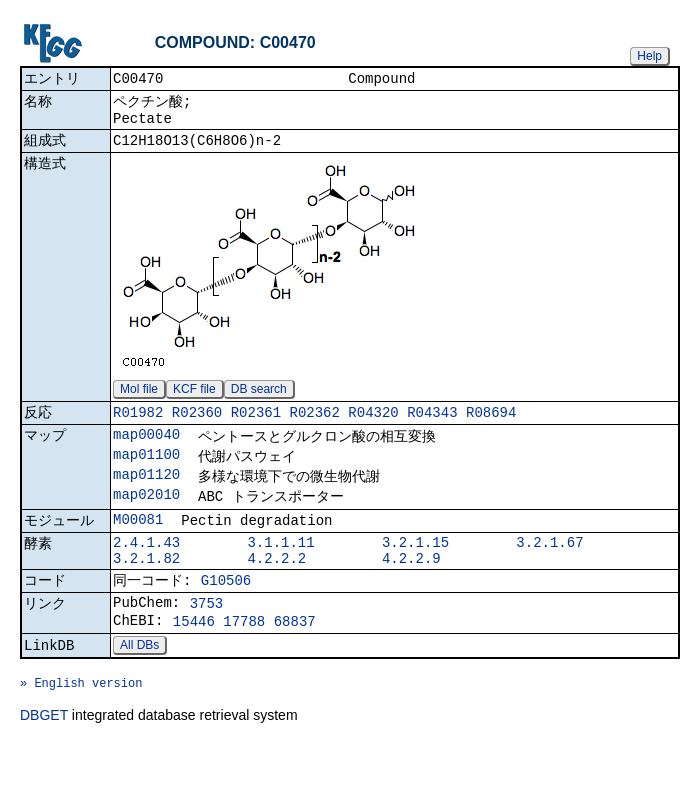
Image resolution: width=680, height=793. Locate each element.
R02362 (314, 425)
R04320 (373, 425)
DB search (259, 400)
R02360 (197, 425)
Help (649, 56)
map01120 (146, 493)
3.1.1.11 (280, 568)
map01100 (146, 471)
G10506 (226, 612)
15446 (194, 659)
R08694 (491, 425)
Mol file (139, 400)
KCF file (194, 400)
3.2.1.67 (549, 568)
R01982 (138, 425)
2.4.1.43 (146, 568)
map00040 (146, 449)
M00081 (138, 542)
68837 (295, 659)
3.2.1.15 (415, 568)
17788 (244, 659)
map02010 (146, 515)
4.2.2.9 (411, 587)
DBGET (44, 765)
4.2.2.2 (276, 587)
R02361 (256, 425)
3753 (207, 638)
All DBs (139, 686)
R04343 (432, 425)
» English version (81, 729)
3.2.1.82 (146, 587)
